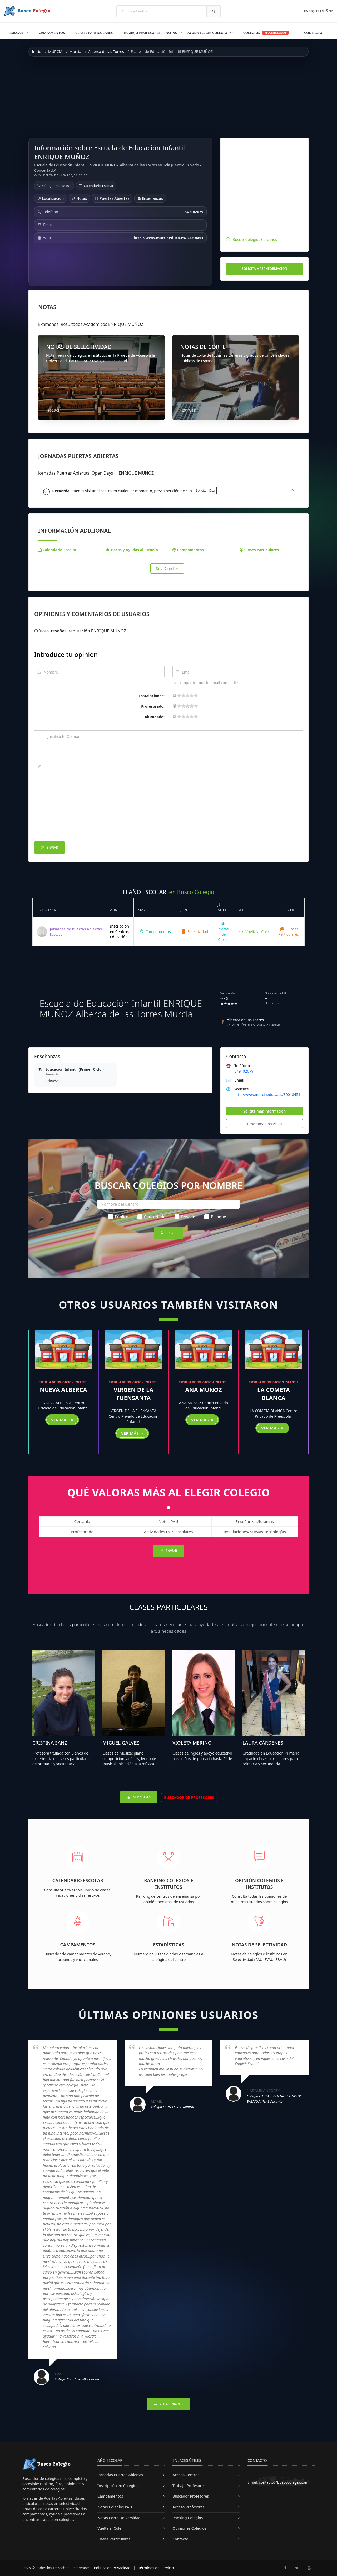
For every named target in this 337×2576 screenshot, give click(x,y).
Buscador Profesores (190, 2496)
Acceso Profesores (188, 2506)
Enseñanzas (150, 198)
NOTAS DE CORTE (203, 347)
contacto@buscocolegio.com (283, 2482)
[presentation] (74, 823)
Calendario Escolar (98, 185)
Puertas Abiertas (112, 198)
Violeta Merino (192, 1743)
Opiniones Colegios (189, 2528)
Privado (185, 1216)
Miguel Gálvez (120, 1743)
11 (187, 695)
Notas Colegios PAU (114, 2506)
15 (192, 695)
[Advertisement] (168, 97)
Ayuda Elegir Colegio (207, 32)
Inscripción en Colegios (117, 2485)
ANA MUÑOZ (203, 1389)
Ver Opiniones (168, 2403)
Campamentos (52, 32)
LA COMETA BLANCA (273, 1394)
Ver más (62, 1419)
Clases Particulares (94, 32)
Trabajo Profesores (141, 32)
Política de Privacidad (112, 2567)
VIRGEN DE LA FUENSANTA (133, 1394)
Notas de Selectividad (259, 1944)
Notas (172, 32)
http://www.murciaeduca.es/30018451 (267, 1094)
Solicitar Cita (205, 490)
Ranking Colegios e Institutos (168, 1883)
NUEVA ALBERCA (63, 1389)
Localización (50, 198)
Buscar (16, 32)
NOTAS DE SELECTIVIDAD (79, 347)
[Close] (293, 489)
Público (118, 1216)
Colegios (268, 32)
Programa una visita (264, 1123)
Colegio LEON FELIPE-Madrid (172, 2106)
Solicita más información (264, 268)
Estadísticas (168, 1944)
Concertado (151, 1216)
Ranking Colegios (187, 2517)
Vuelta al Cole (254, 931)
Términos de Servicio (156, 2567)
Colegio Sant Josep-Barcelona (77, 2379)
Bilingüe (215, 1216)
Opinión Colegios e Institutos (259, 1883)
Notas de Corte (223, 931)
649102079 (243, 1071)
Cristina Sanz (49, 1743)
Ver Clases (139, 1797)
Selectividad (195, 931)
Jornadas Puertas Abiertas (120, 2474)
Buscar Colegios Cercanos (254, 239)
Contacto (313, 32)
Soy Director (167, 568)
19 (196, 695)
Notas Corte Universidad (119, 2517)
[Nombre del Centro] (168, 1204)
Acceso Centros (185, 2474)
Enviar (49, 847)
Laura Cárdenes (262, 1743)
